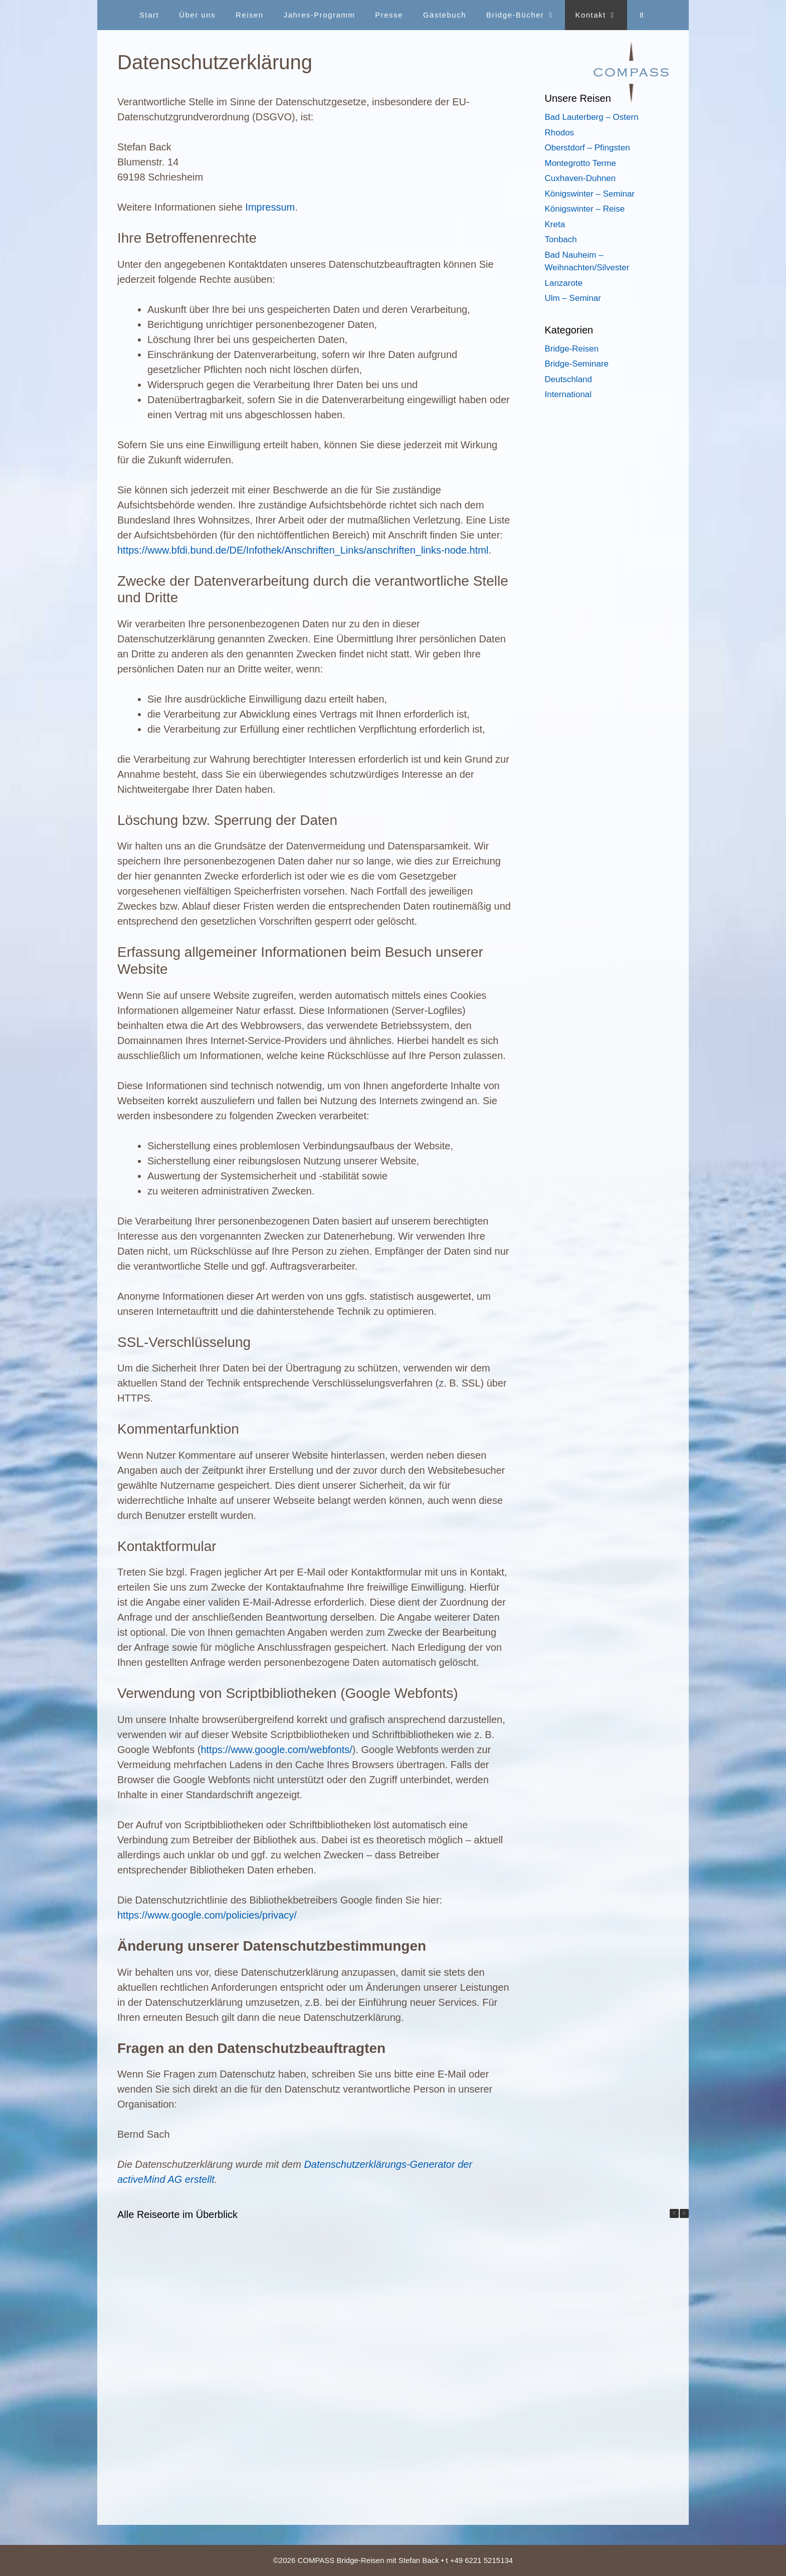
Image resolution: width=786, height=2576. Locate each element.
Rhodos (559, 132)
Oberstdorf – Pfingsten (587, 147)
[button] (684, 2213)
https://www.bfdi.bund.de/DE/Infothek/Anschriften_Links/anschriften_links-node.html (302, 550)
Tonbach (561, 239)
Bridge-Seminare (577, 364)
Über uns (197, 15)
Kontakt (601, 15)
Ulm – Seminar (573, 298)
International (568, 394)
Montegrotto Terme (580, 163)
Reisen (250, 15)
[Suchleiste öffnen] (642, 15)
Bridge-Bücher (525, 15)
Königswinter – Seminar (590, 194)
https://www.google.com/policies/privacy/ (207, 1915)
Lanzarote (564, 283)
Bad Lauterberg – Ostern (592, 117)
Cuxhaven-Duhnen (580, 178)
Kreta (555, 224)
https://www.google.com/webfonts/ (276, 1749)
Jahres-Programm (319, 15)
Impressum (270, 207)
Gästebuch (444, 15)
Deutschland (569, 379)
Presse (389, 15)
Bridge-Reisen (572, 349)
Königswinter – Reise (585, 209)
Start (149, 15)
